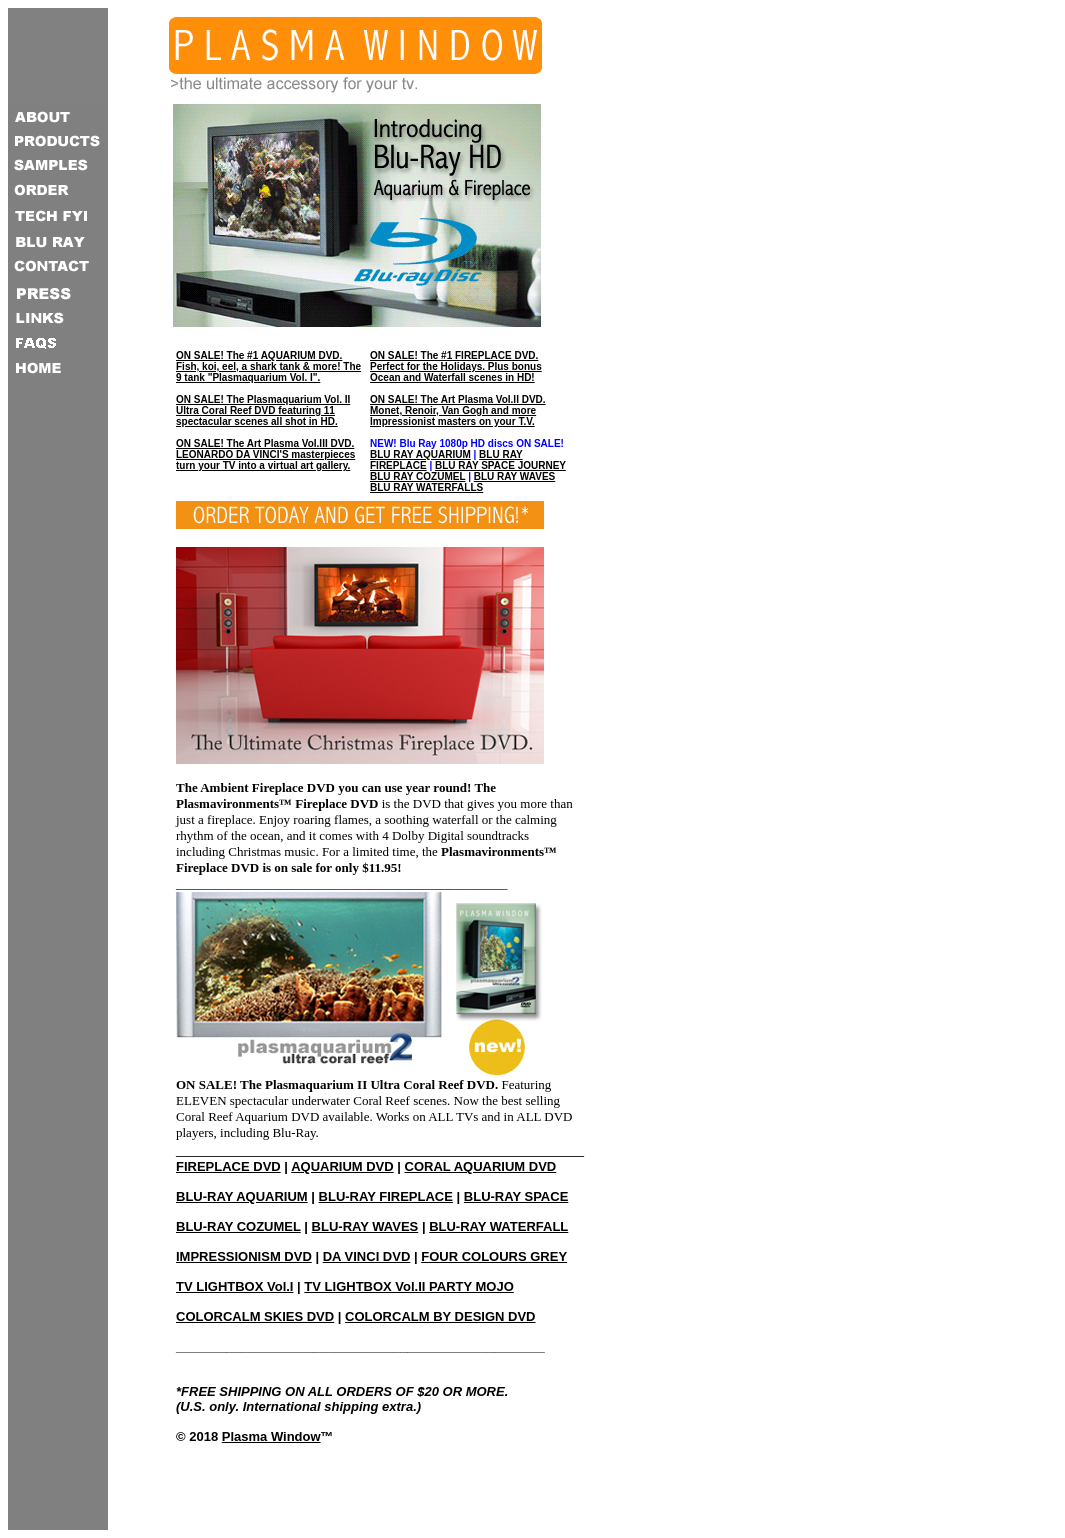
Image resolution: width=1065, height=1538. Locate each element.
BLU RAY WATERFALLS (426, 487)
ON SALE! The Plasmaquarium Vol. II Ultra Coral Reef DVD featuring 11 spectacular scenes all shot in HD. (263, 410)
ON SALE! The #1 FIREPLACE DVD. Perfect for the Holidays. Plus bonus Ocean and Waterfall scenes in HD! (456, 366)
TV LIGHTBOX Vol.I (234, 1286)
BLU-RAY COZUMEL (238, 1226)
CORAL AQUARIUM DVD (481, 1166)
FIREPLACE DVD (228, 1166)
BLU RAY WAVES (515, 476)
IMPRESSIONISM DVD (244, 1256)
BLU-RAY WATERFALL (498, 1226)
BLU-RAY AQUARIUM (242, 1196)
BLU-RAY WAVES (365, 1226)
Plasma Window (271, 1436)
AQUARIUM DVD (342, 1166)
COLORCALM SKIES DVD (255, 1316)
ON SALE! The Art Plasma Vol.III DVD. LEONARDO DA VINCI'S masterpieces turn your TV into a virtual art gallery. (265, 454)
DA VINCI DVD (367, 1256)
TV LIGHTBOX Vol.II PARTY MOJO (408, 1286)
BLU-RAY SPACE (516, 1196)
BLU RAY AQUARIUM (420, 454)
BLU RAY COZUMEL (417, 476)
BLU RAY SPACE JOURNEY (500, 465)
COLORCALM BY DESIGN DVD (440, 1316)
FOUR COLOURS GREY (494, 1256)
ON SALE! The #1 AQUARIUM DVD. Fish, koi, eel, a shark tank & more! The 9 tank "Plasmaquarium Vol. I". (268, 366)
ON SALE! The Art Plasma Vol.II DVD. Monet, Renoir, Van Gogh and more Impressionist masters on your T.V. (458, 410)
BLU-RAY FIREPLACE (386, 1196)
